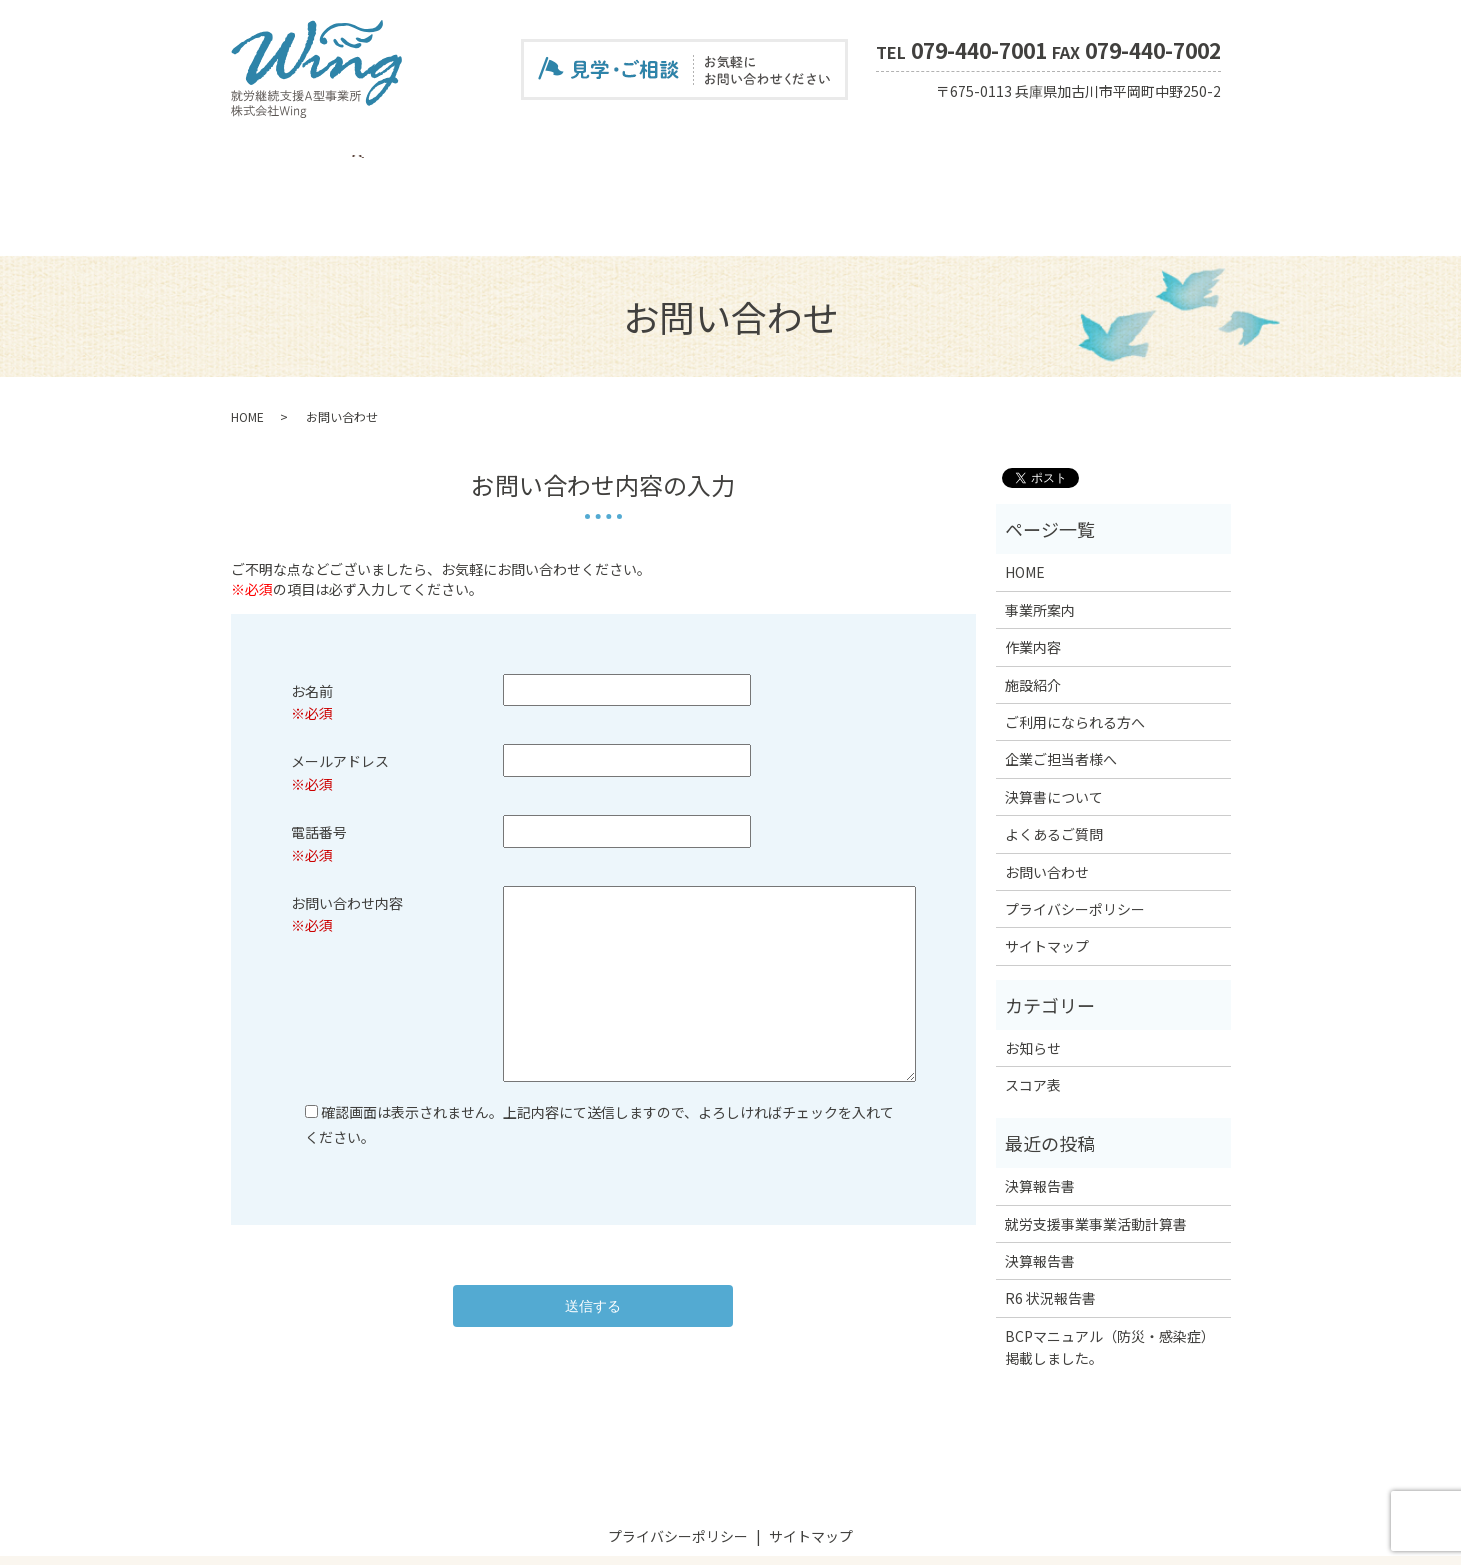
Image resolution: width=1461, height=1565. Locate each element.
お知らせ (1033, 979)
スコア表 (1058, 153)
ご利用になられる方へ (596, 153)
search (1217, 154)
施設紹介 (484, 153)
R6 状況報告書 (1050, 1229)
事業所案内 (337, 153)
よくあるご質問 (967, 153)
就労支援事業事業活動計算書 (1096, 1154)
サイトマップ (1047, 877)
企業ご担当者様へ (736, 153)
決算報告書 (1040, 1117)
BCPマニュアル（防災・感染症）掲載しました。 (1110, 1277)
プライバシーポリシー (1075, 840)
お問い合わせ (1142, 153)
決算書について (855, 153)
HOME (268, 153)
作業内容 (414, 153)
